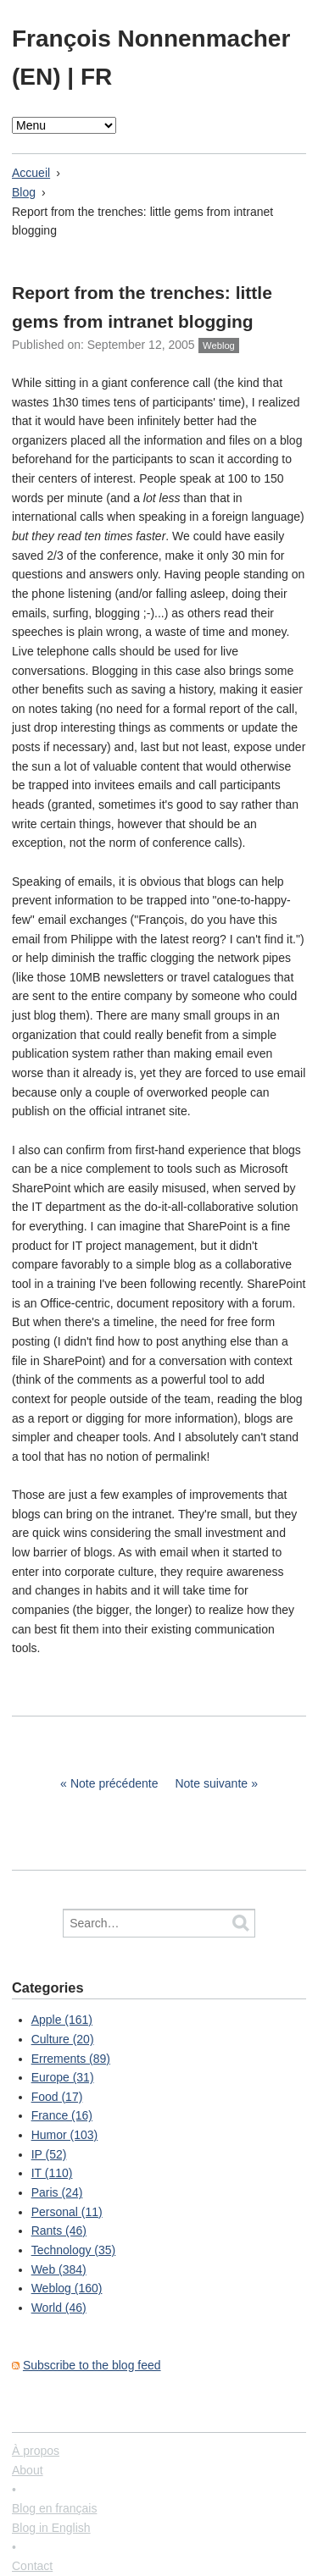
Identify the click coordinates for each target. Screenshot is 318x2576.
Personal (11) (67, 2212)
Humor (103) (64, 2135)
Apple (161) (61, 2019)
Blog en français (54, 2508)
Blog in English (51, 2528)
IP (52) (49, 2154)
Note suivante (211, 1783)
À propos (35, 2450)
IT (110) (52, 2173)
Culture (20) (62, 2039)
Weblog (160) (67, 2288)
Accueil (31, 173)
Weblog (219, 345)
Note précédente (114, 1783)
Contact (32, 2566)
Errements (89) (70, 2058)
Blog (24, 192)
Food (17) (57, 2096)
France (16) (61, 2115)
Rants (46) (58, 2230)
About (27, 2470)
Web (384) (58, 2269)
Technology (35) (73, 2250)
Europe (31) (62, 2077)
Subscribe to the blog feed (92, 2365)
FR (96, 77)
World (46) (58, 2307)
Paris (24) (57, 2192)
